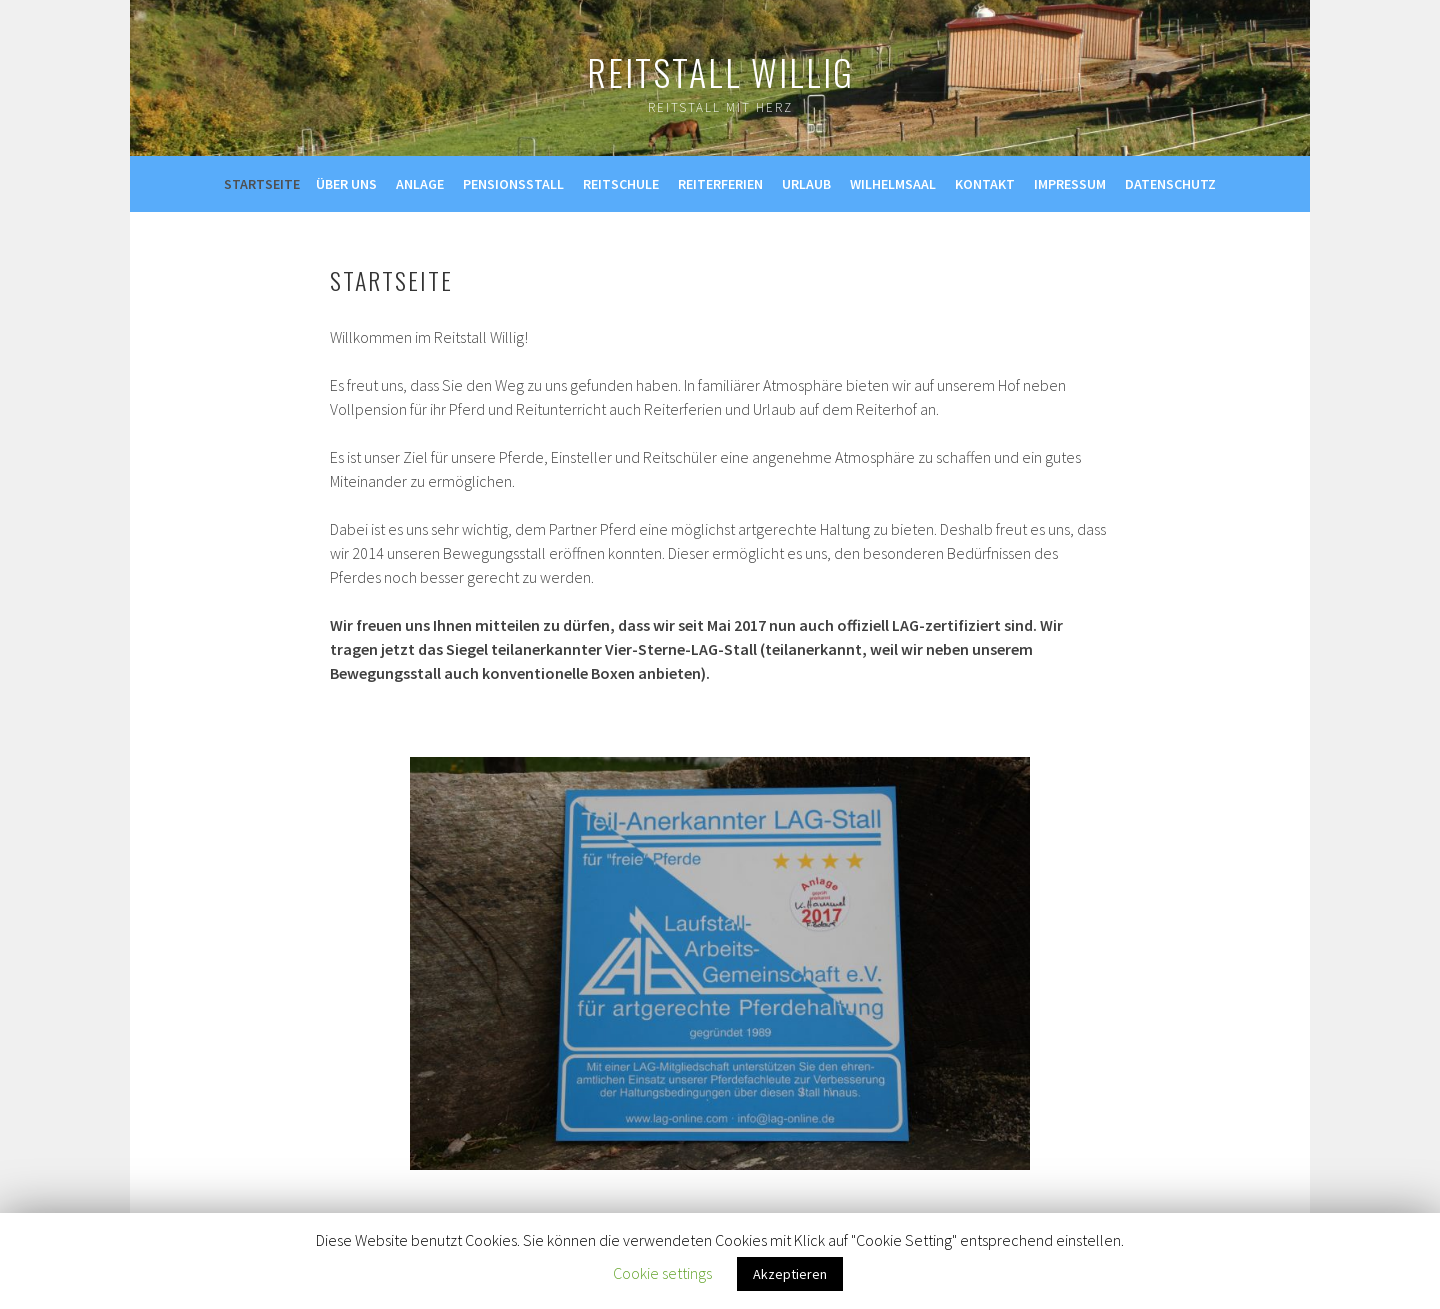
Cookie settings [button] (662, 1273)
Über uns (346, 184)
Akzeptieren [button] (790, 1274)
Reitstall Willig (720, 71)
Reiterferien (720, 184)
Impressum (1070, 184)
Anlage (420, 184)
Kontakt (985, 184)
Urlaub (806, 184)
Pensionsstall (513, 184)
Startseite (262, 184)
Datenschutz (1170, 184)
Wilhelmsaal (893, 184)
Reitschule (621, 184)
